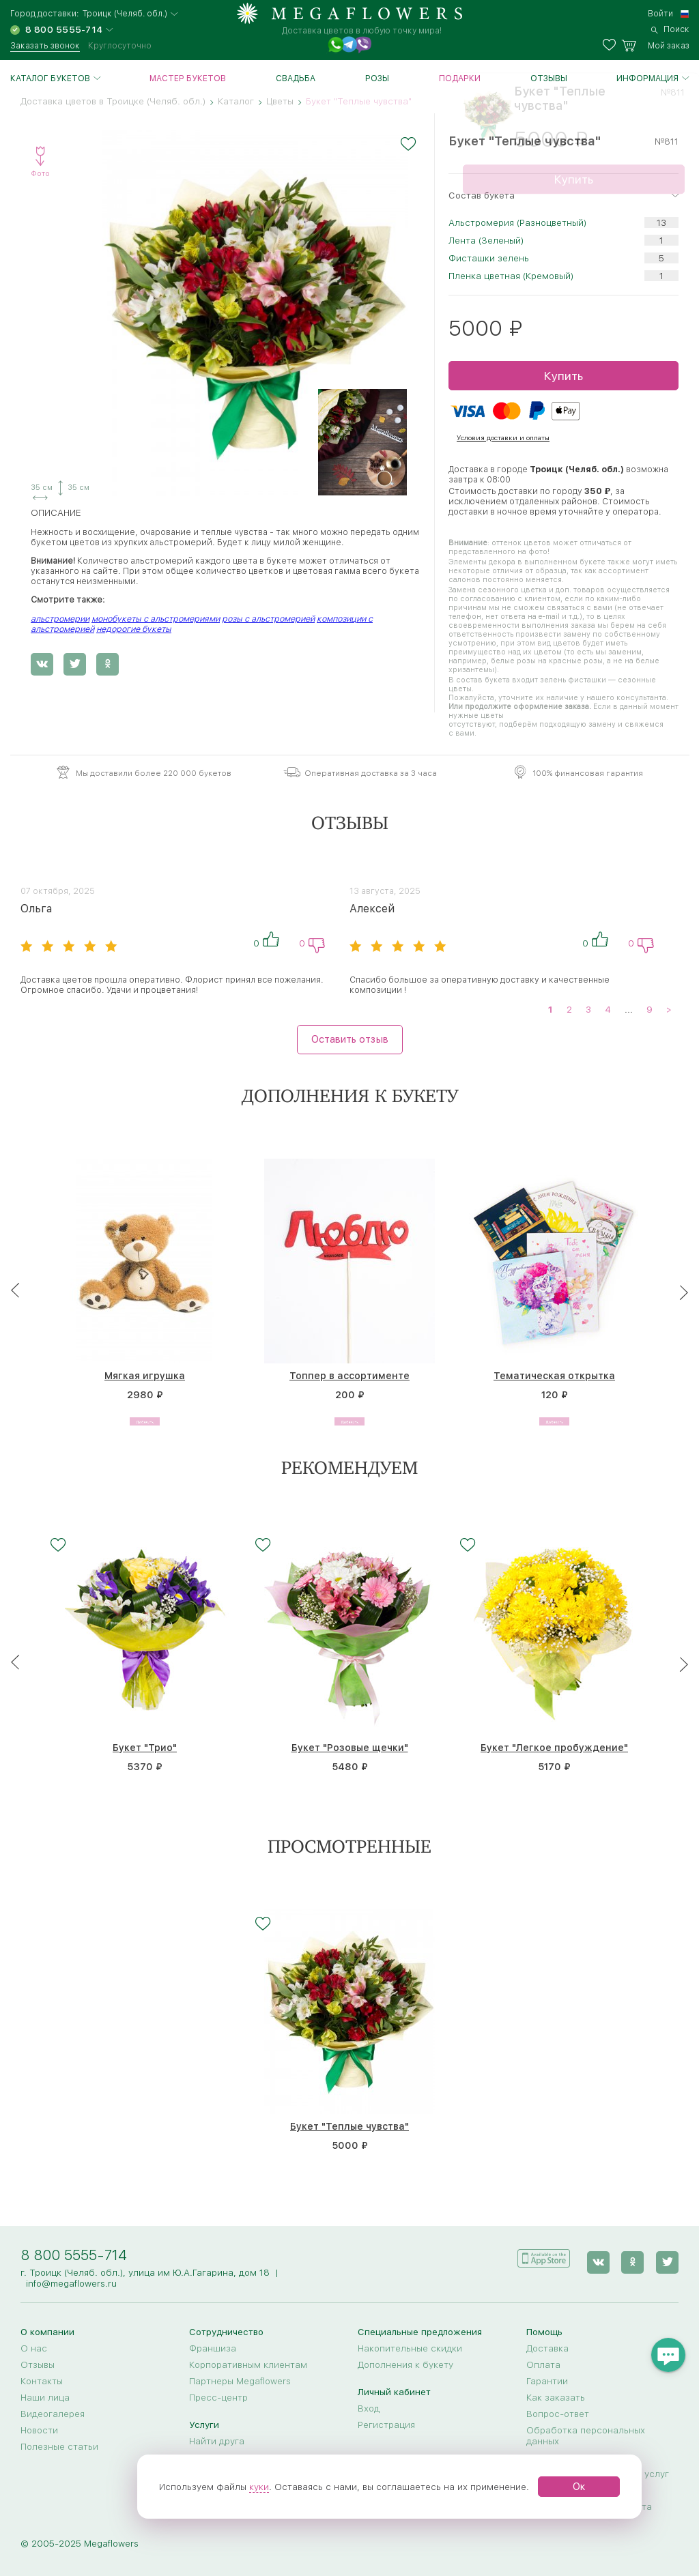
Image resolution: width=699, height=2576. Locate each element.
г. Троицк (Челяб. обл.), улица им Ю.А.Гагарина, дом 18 (145, 2272)
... (629, 1008)
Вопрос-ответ (557, 2413)
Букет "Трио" (145, 1748)
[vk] (601, 2257)
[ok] (634, 2257)
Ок (579, 2486)
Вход (369, 2408)
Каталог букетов (50, 78)
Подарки (460, 78)
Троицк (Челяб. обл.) (125, 14)
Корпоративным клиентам (248, 2364)
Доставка (547, 2348)
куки (259, 2486)
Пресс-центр (218, 2397)
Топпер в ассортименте (349, 1376)
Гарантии (547, 2380)
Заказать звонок (45, 45)
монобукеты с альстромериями (155, 618)
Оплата (543, 2364)
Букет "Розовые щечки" (349, 1748)
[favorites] (612, 45)
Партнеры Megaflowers (240, 2380)
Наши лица (45, 2397)
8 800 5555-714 (73, 2254)
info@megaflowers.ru (71, 2283)
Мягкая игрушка (144, 1376)
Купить (563, 375)
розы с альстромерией (268, 618)
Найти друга (216, 2440)
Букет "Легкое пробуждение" (554, 1748)
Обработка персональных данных (585, 2435)
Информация (647, 78)
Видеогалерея (52, 2413)
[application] (549, 2257)
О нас (33, 2348)
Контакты (41, 2380)
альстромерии (60, 618)
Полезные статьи (59, 2446)
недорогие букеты (133, 629)
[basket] (655, 45)
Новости (39, 2430)
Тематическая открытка (554, 1376)
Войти (660, 13)
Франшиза (212, 2348)
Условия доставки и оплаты (503, 437)
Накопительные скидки (410, 2348)
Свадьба (295, 78)
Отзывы (548, 78)
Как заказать (555, 2397)
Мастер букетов (187, 78)
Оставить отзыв (349, 1038)
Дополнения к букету (405, 2364)
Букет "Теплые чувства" (349, 2127)
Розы (377, 78)
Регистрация (386, 2424)
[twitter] (667, 2257)
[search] (670, 29)
